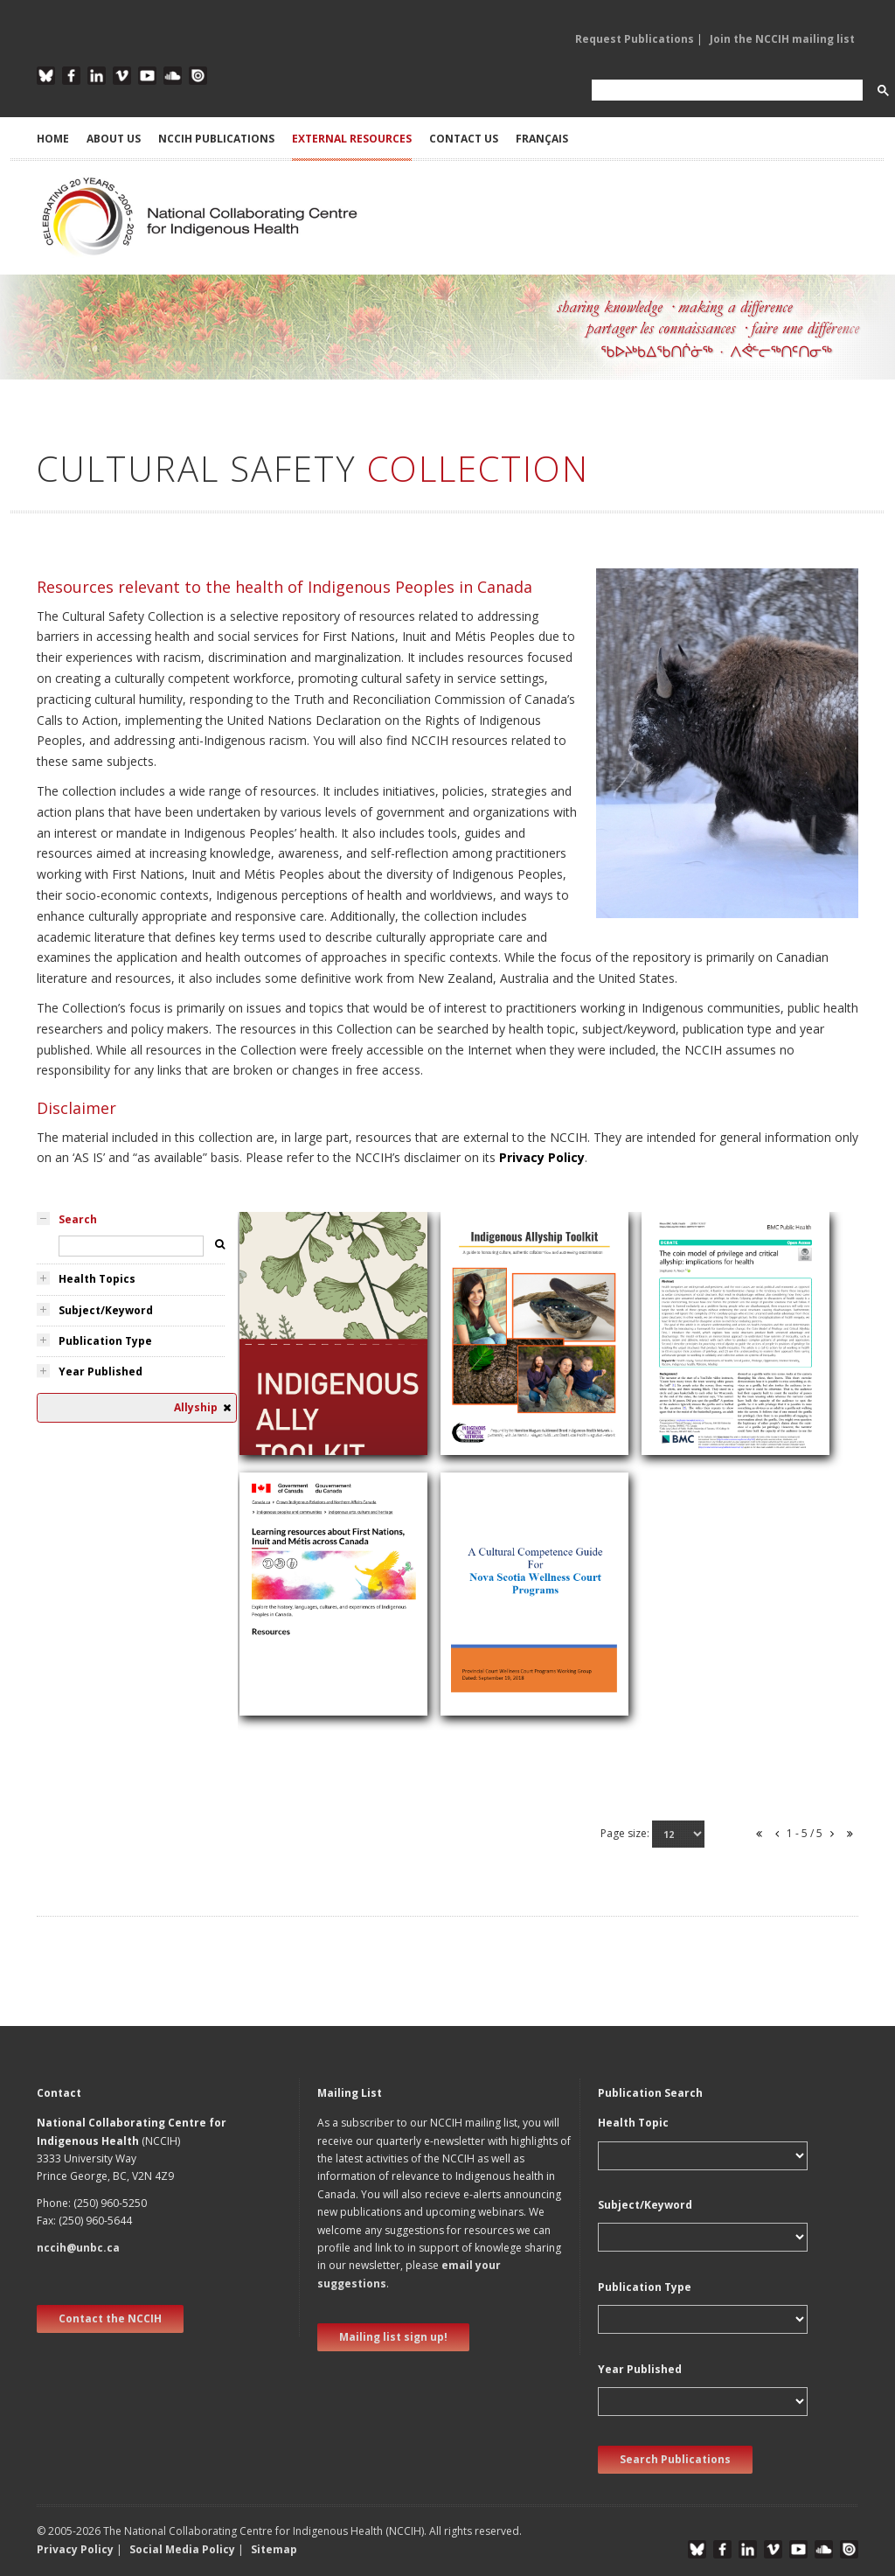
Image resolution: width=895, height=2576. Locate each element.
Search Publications (675, 2459)
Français (542, 138)
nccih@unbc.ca (78, 2247)
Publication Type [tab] (105, 1340)
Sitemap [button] (274, 2549)
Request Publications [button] (634, 38)
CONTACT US (463, 138)
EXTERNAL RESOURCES (352, 138)
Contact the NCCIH (110, 2318)
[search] (725, 90)
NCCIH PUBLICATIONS (216, 138)
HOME (53, 138)
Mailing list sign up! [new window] (393, 2336)
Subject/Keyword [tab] (106, 1310)
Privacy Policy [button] (75, 2549)
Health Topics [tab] (97, 1278)
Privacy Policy (542, 1157)
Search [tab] (78, 1219)
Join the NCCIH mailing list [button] (782, 38)
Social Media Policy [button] (182, 2549)
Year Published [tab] (100, 1371)
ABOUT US (114, 138)
